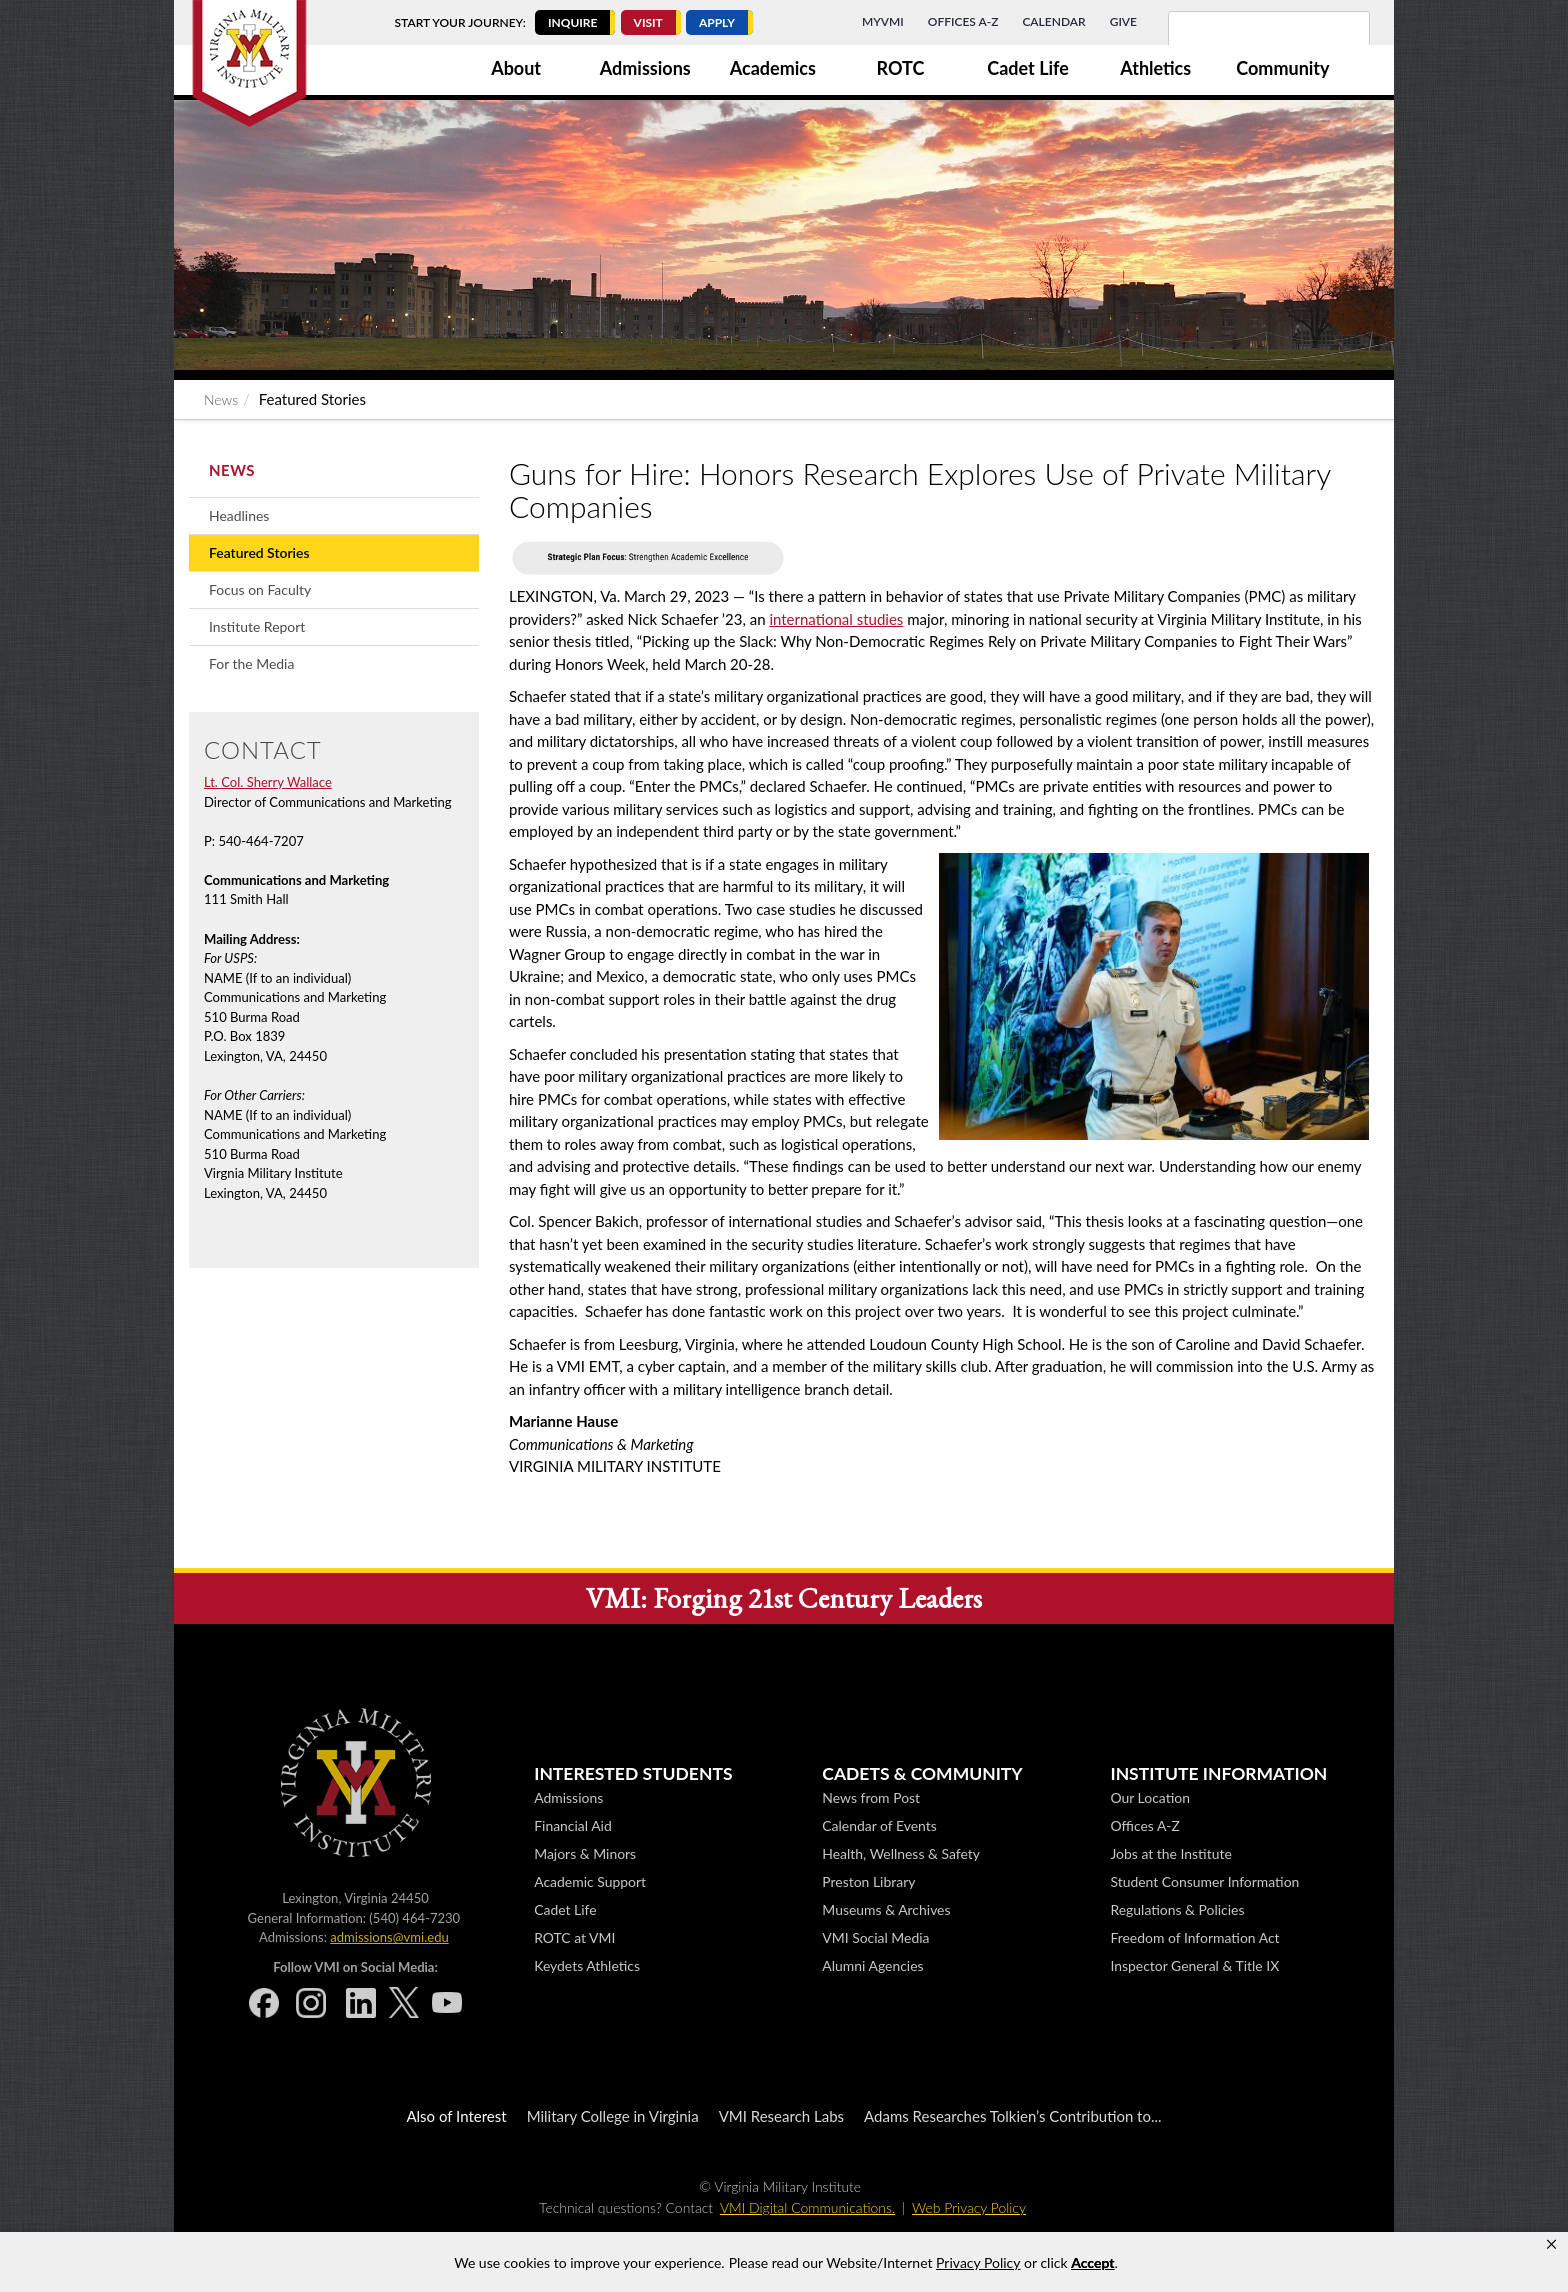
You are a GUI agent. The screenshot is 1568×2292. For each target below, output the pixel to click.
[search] (1243, 40)
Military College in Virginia (613, 2116)
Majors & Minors (585, 1853)
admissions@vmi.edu (389, 1937)
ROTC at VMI (574, 1937)
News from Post (871, 1797)
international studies (836, 619)
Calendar (1053, 21)
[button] (1551, 2245)
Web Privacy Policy (969, 2207)
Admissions (645, 68)
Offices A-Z (963, 21)
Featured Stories (259, 552)
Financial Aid (573, 1825)
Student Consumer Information (1204, 1881)
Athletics (1155, 68)
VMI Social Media (875, 1937)
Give (1123, 21)
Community (1282, 68)
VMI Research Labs (781, 2116)
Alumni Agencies (872, 1965)
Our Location (1149, 1797)
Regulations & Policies (1177, 1909)
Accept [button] (1092, 2262)
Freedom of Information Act (1194, 1937)
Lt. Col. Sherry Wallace (268, 782)
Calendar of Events (879, 1825)
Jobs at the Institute (1170, 1853)
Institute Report (257, 626)
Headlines (239, 515)
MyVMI (883, 21)
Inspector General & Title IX (1194, 1965)
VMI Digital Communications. (807, 2207)
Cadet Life (1028, 68)
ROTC (901, 68)
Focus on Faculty (260, 589)
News (221, 399)
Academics (773, 68)
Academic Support (590, 1881)
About (516, 68)
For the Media (251, 663)
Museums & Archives (886, 1909)
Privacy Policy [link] (978, 2262)
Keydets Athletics (587, 1965)
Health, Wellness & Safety (901, 1853)
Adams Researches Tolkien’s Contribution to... (1013, 2116)
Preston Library (868, 1881)
